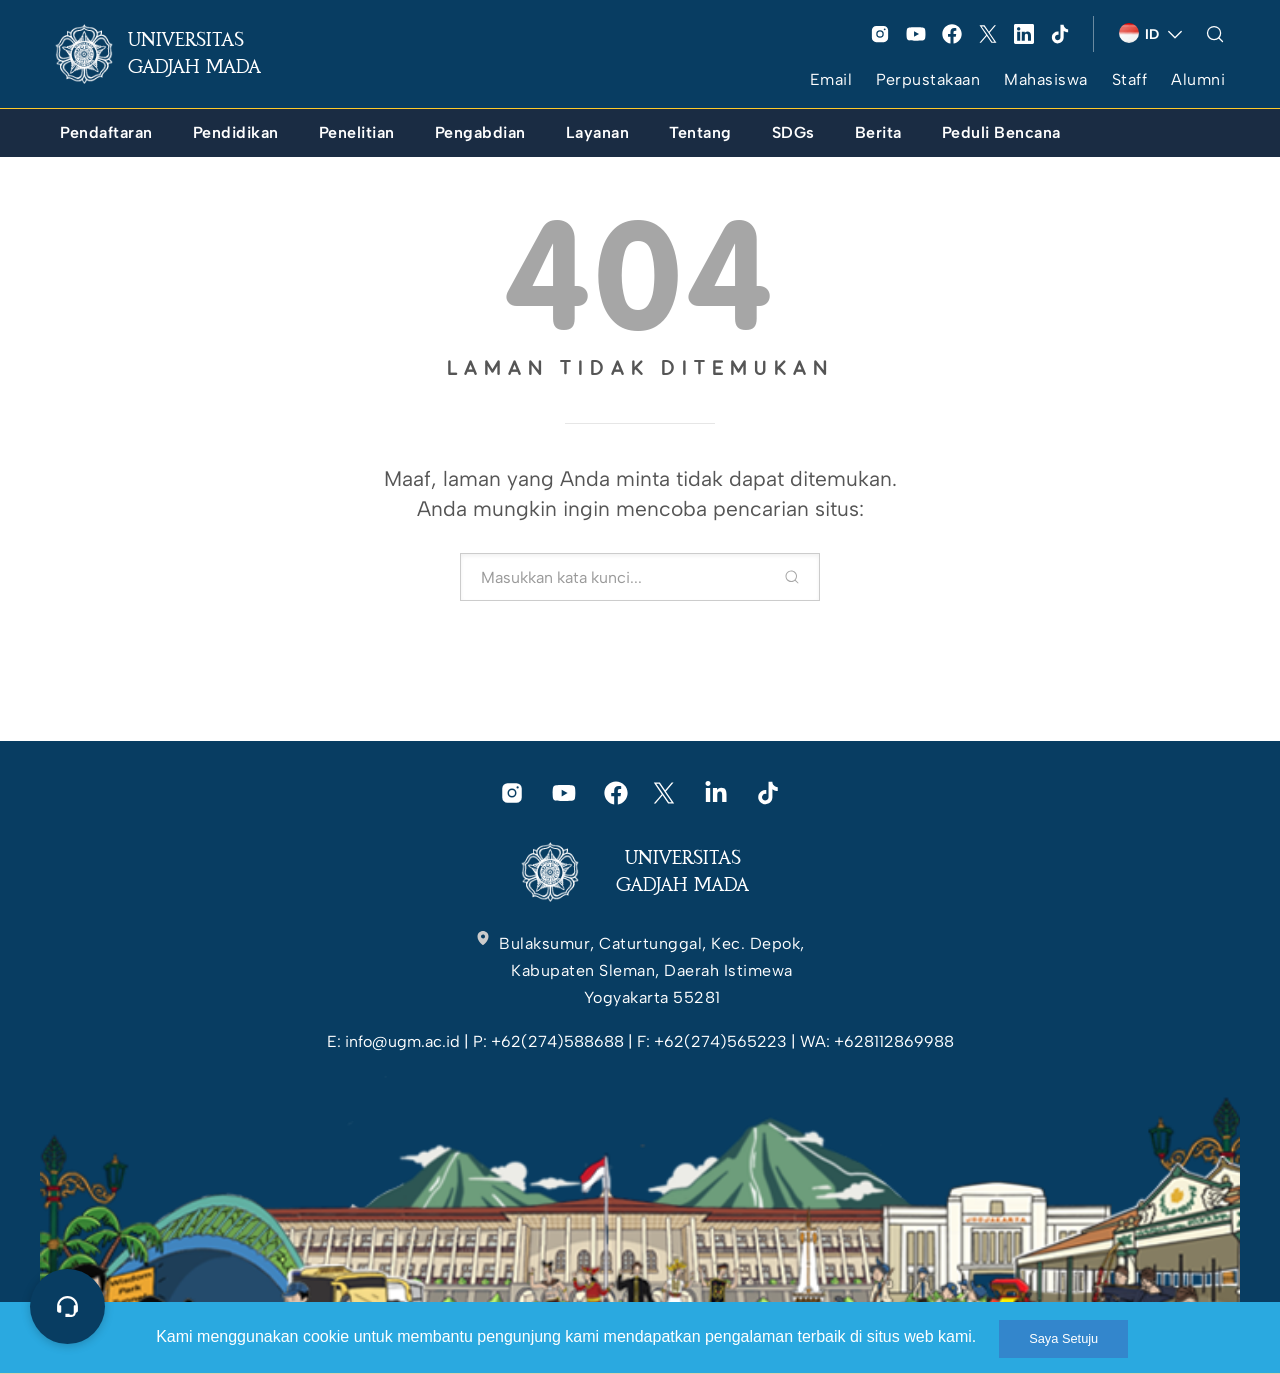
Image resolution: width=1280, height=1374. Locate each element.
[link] (174, 54)
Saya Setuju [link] (1063, 1338)
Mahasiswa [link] (1046, 79)
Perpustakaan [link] (928, 79)
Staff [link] (1130, 79)
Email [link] (831, 79)
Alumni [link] (1198, 79)
